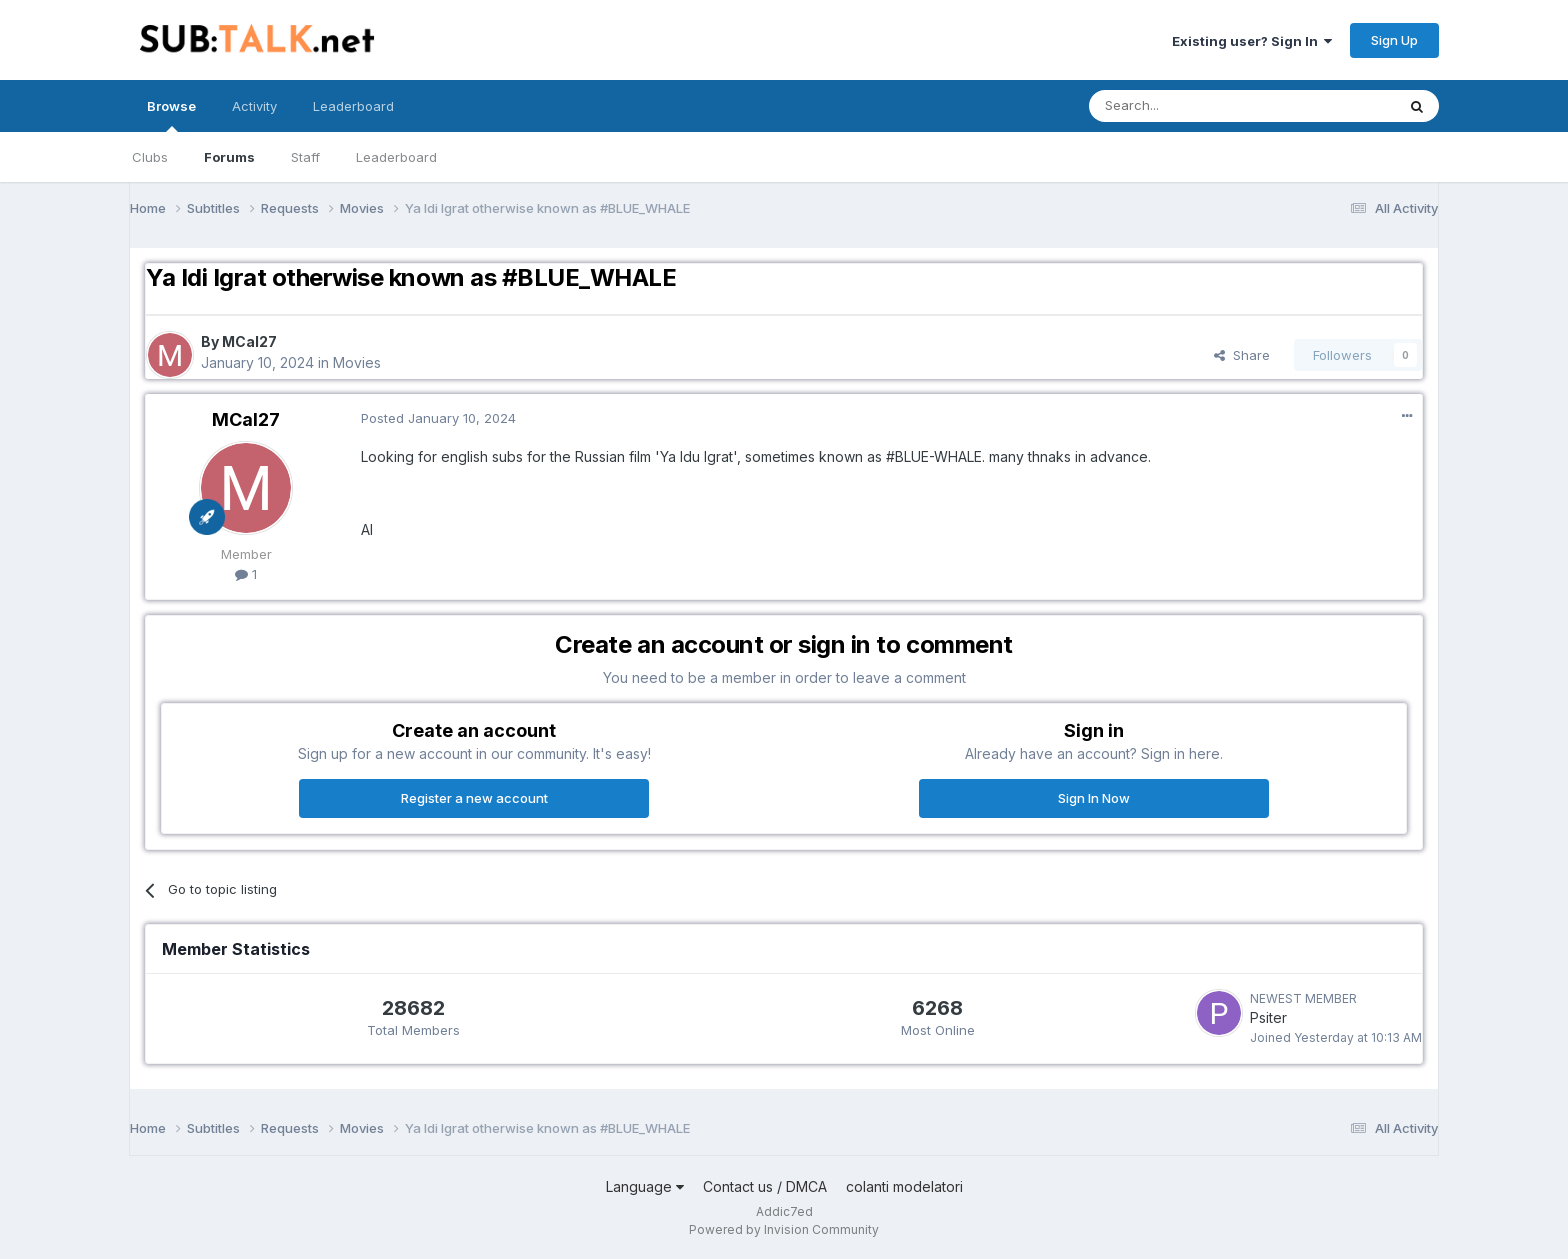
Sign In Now (1094, 798)
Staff (305, 157)
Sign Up (1394, 40)
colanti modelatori (904, 1186)
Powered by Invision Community (784, 1229)
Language (645, 1186)
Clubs (150, 157)
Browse (171, 115)
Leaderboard (396, 157)
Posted (438, 418)
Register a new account (474, 798)
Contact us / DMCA (765, 1186)
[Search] (1191, 106)
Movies (357, 362)
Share (1242, 355)
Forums (229, 157)
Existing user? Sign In (1252, 41)
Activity (254, 106)
